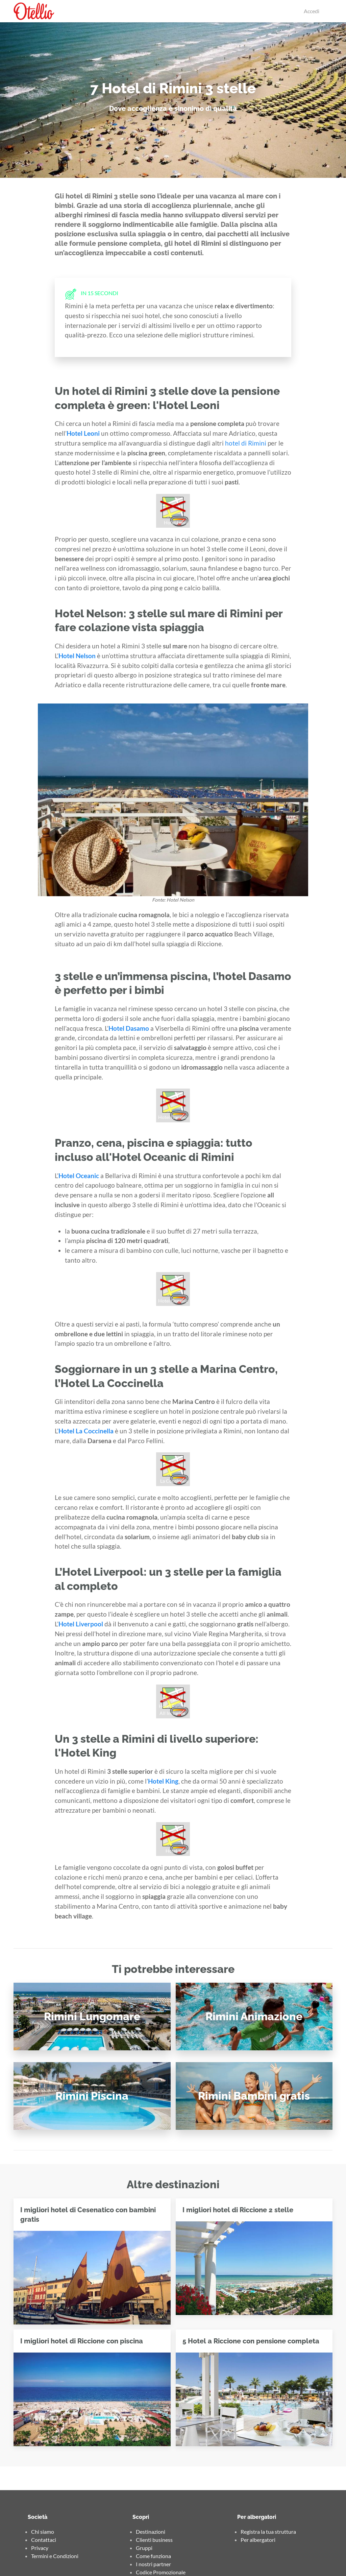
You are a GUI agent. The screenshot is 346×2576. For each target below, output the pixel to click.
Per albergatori (258, 2539)
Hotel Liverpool (80, 1624)
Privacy (39, 2548)
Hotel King (163, 1781)
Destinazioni (150, 2531)
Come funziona (153, 2556)
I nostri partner (153, 2564)
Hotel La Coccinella (86, 1431)
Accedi (311, 11)
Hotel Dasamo (128, 1028)
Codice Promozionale (161, 2572)
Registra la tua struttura (268, 2531)
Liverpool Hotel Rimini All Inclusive (172, 1706)
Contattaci (43, 2539)
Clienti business (154, 2539)
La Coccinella (174, 1481)
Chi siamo (42, 2531)
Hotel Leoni (83, 433)
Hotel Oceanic (78, 1175)
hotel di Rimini (245, 443)
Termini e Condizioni (54, 2556)
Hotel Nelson (77, 656)
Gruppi (144, 2548)
